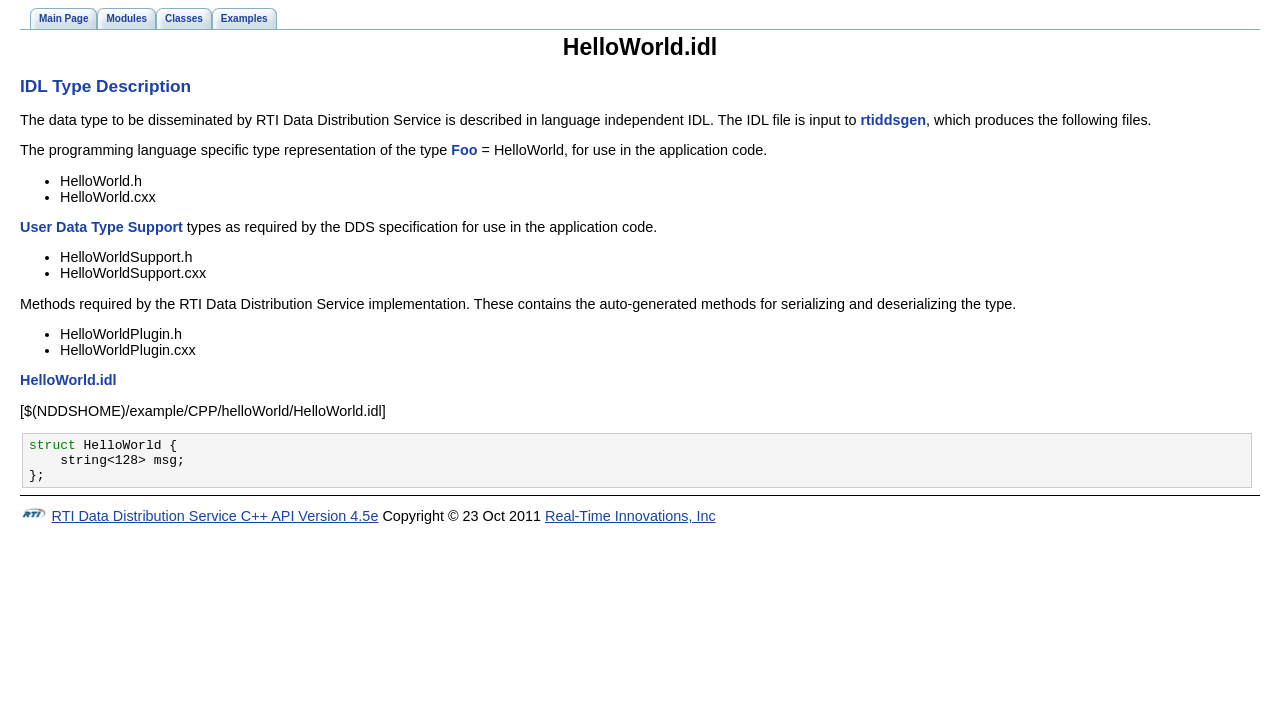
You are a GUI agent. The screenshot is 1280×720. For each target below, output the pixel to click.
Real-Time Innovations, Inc (630, 525)
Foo (464, 150)
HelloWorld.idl (68, 380)
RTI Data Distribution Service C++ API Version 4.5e (215, 525)
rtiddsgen (893, 120)
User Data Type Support (101, 227)
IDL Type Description (105, 86)
